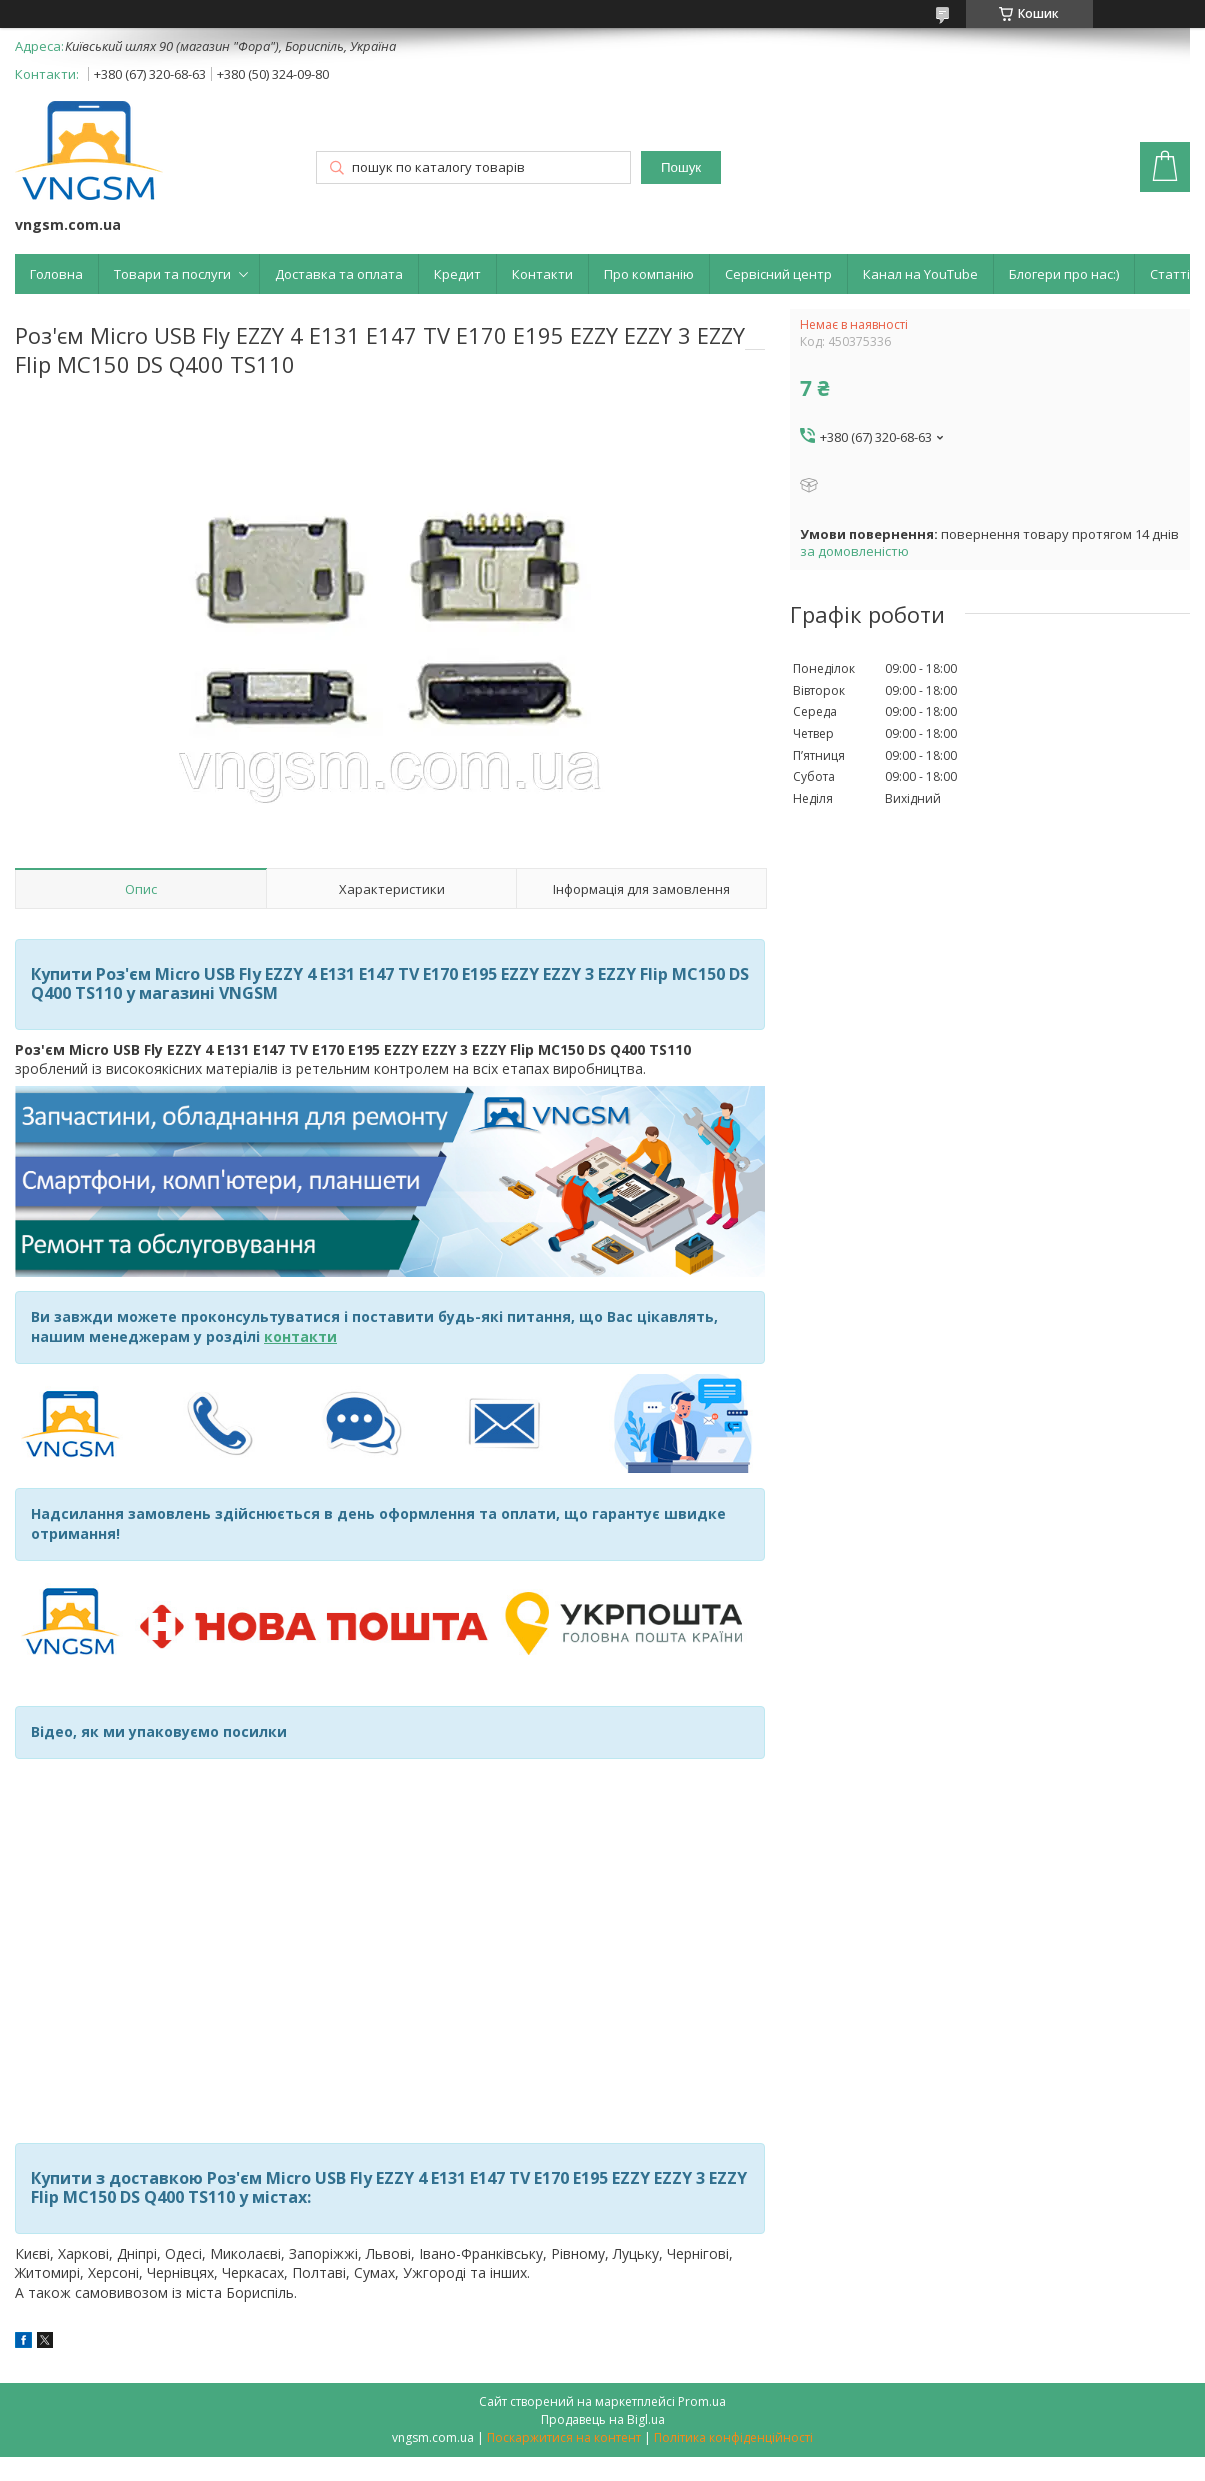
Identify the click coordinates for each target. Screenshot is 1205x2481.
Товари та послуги (172, 274)
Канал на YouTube (920, 274)
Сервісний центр (778, 274)
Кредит (457, 274)
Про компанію (649, 274)
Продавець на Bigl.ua (603, 2419)
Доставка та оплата (339, 274)
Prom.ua (702, 2401)
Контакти (542, 274)
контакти (300, 1336)
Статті (1170, 274)
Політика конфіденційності (733, 2437)
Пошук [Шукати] (681, 167)
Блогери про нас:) (1064, 274)
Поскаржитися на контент (564, 2437)
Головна (56, 274)
